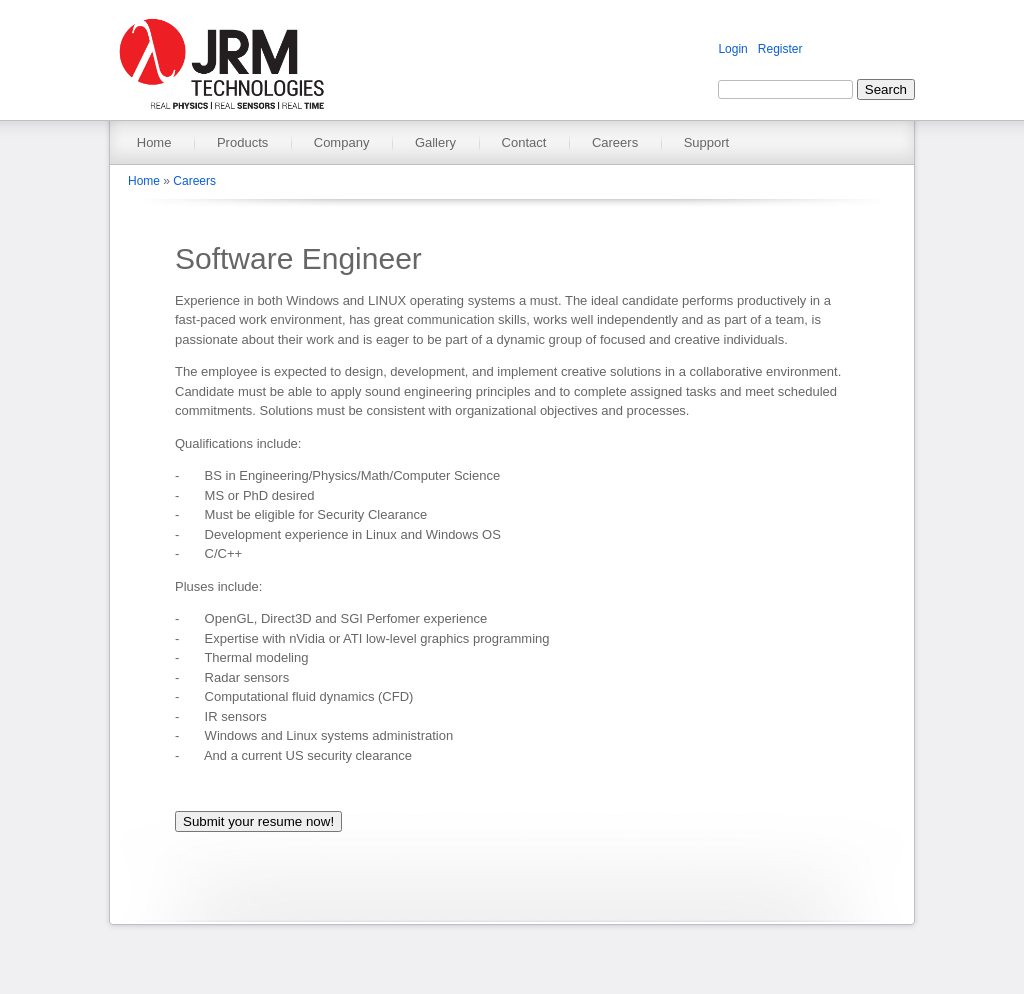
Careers (615, 142)
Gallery (435, 142)
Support (707, 142)
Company (342, 142)
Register (780, 49)
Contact (524, 142)
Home (154, 142)
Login (732, 49)
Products (242, 142)
